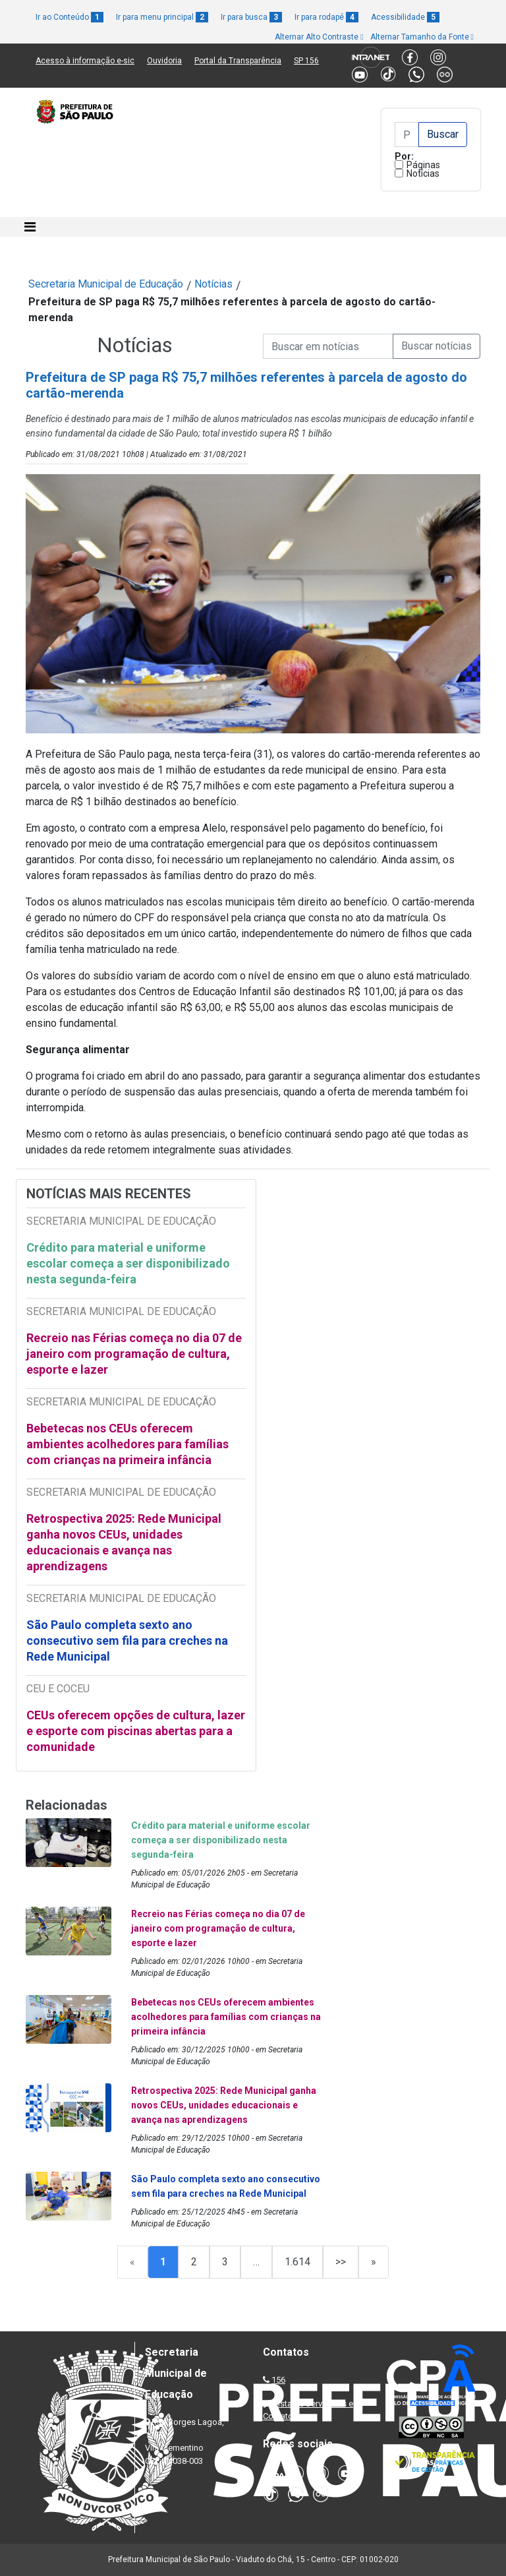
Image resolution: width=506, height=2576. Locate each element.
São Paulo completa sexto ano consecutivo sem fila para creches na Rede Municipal (127, 1640)
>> (340, 2261)
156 (278, 2380)
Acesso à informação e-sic (85, 60)
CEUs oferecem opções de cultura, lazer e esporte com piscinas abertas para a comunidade (135, 1731)
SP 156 (306, 60)
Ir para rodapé (326, 17)
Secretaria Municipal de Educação (105, 284)
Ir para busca (251, 17)
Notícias (423, 173)
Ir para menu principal (162, 17)
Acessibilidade (405, 17)
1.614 (297, 2261)
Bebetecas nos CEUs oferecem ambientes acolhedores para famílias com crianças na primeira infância (127, 1444)
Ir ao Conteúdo (69, 17)
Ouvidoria (164, 60)
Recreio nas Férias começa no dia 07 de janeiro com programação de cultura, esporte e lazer (134, 1353)
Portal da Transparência (237, 60)
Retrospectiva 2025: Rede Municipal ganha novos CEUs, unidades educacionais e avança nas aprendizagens (123, 1542)
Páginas (423, 165)
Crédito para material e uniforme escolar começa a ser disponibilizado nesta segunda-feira (128, 1263)
